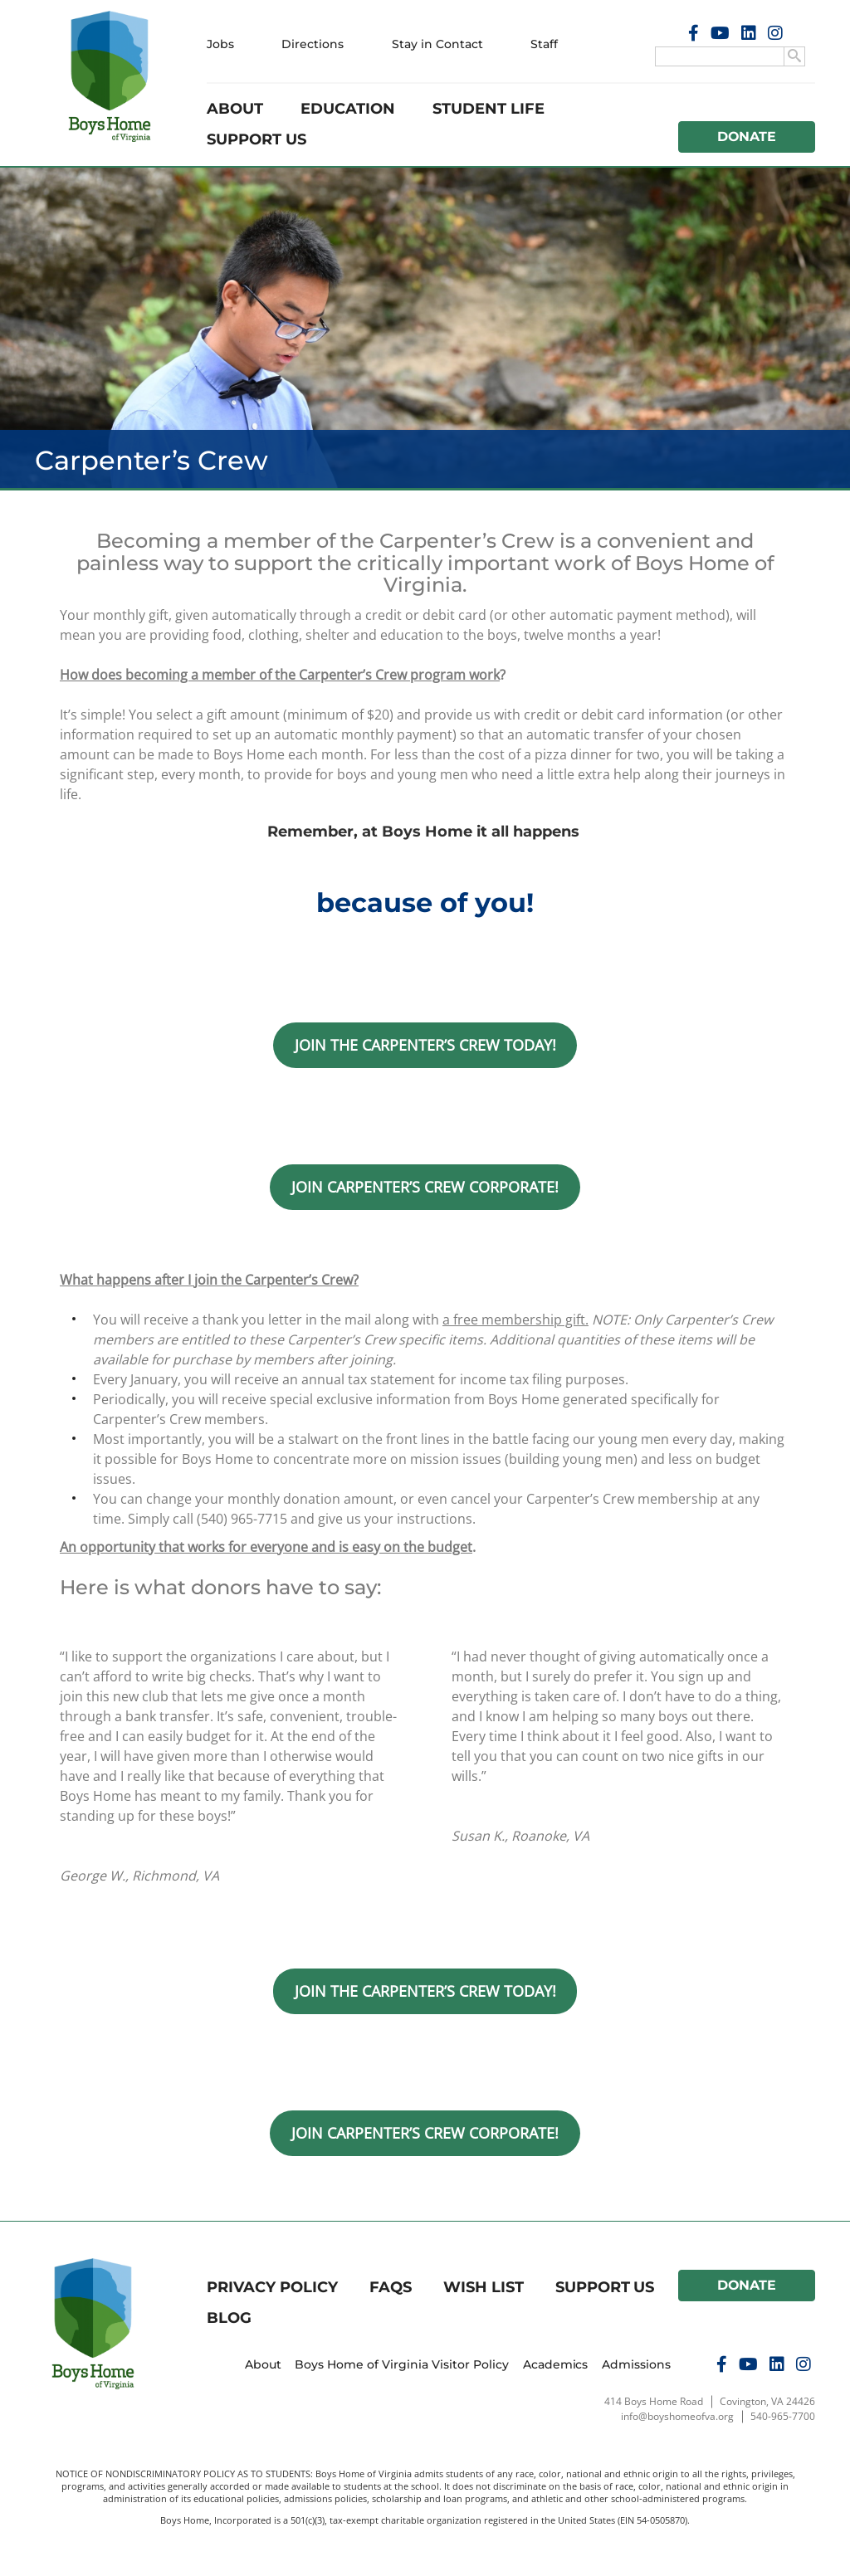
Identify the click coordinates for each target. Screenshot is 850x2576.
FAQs (390, 2287)
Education (347, 109)
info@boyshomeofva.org (677, 2416)
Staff (544, 44)
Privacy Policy (272, 2287)
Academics (556, 2364)
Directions (312, 44)
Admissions (636, 2364)
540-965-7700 (782, 2416)
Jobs (220, 44)
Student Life (488, 109)
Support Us (256, 139)
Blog (229, 2318)
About (235, 109)
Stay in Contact (437, 44)
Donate (747, 136)
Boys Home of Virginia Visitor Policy (402, 2364)
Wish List (483, 2287)
